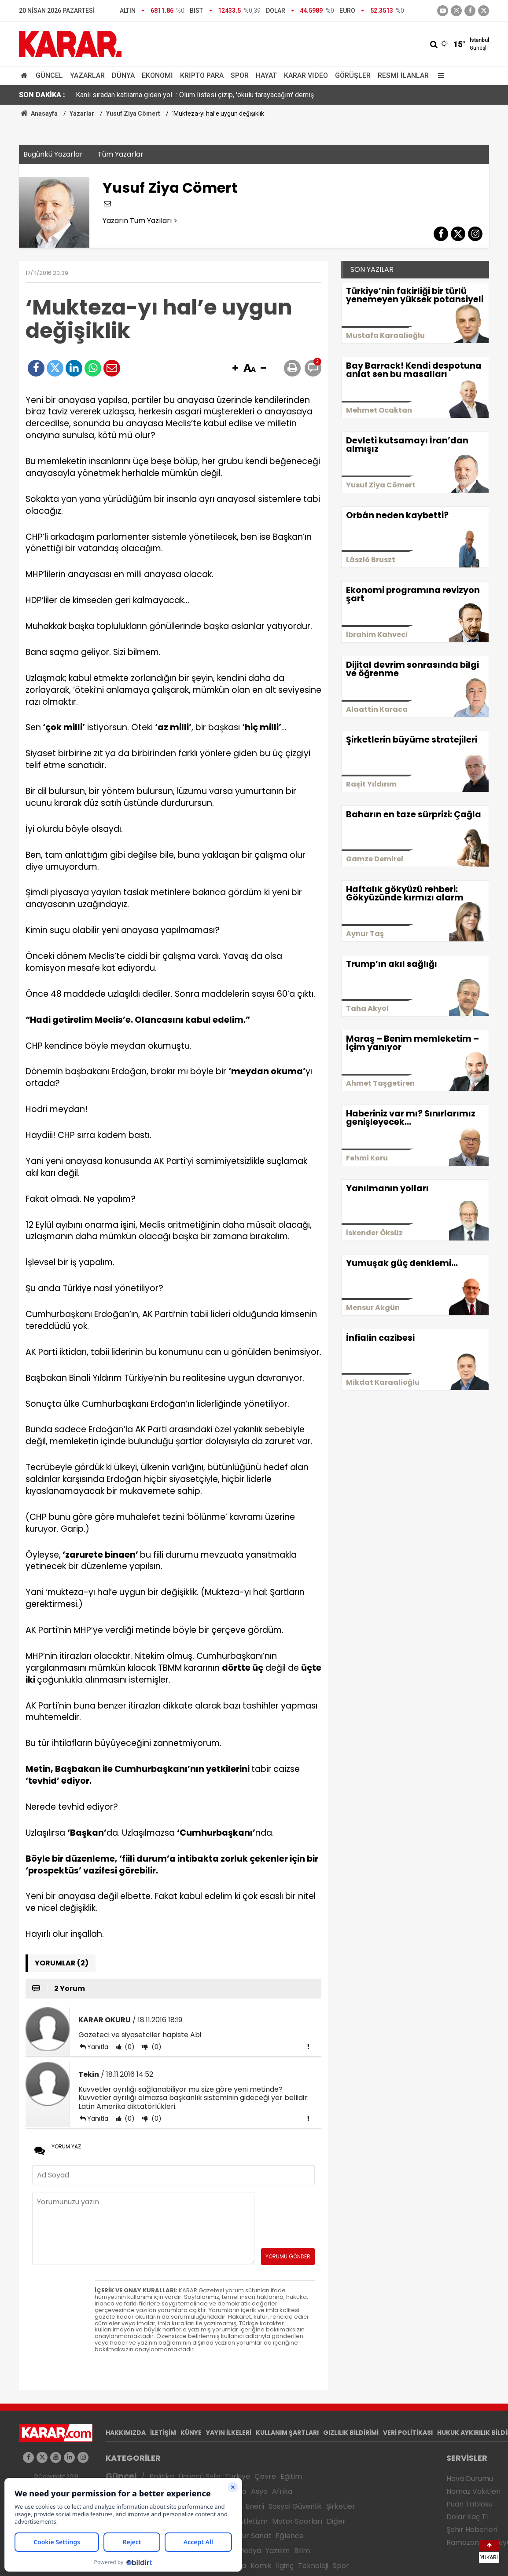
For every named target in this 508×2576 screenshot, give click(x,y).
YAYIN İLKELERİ (228, 2432)
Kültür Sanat (250, 2536)
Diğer (336, 2521)
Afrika (282, 2491)
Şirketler (340, 2506)
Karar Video (306, 75)
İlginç (285, 2566)
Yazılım (277, 2551)
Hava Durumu (469, 2479)
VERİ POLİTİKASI (408, 2432)
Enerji (255, 2506)
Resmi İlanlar (403, 75)
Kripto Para (202, 75)
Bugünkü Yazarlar (53, 154)
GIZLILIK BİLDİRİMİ (351, 2432)
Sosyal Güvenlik (295, 2506)
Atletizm (253, 2521)
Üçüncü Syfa (199, 2476)
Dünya (123, 75)
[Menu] (438, 75)
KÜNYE (191, 2432)
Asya (259, 2491)
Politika (161, 2476)
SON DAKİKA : (42, 95)
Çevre (265, 2476)
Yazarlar (87, 75)
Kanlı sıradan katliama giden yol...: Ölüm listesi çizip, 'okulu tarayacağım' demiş (195, 95)
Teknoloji (313, 2566)
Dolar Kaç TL (467, 2517)
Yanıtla (97, 2046)
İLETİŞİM (163, 2432)
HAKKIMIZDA (126, 2432)
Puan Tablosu (469, 2504)
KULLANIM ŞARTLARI (287, 2432)
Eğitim (291, 2476)
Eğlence (290, 2536)
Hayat (266, 75)
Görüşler (353, 75)
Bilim (302, 2551)
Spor (240, 75)
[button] (235, 368)
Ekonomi (157, 75)
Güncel (49, 75)
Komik (261, 2566)
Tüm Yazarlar (121, 154)
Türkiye (237, 2476)
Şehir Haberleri (471, 2530)
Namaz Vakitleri (473, 2491)
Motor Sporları (297, 2521)
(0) (129, 2046)
